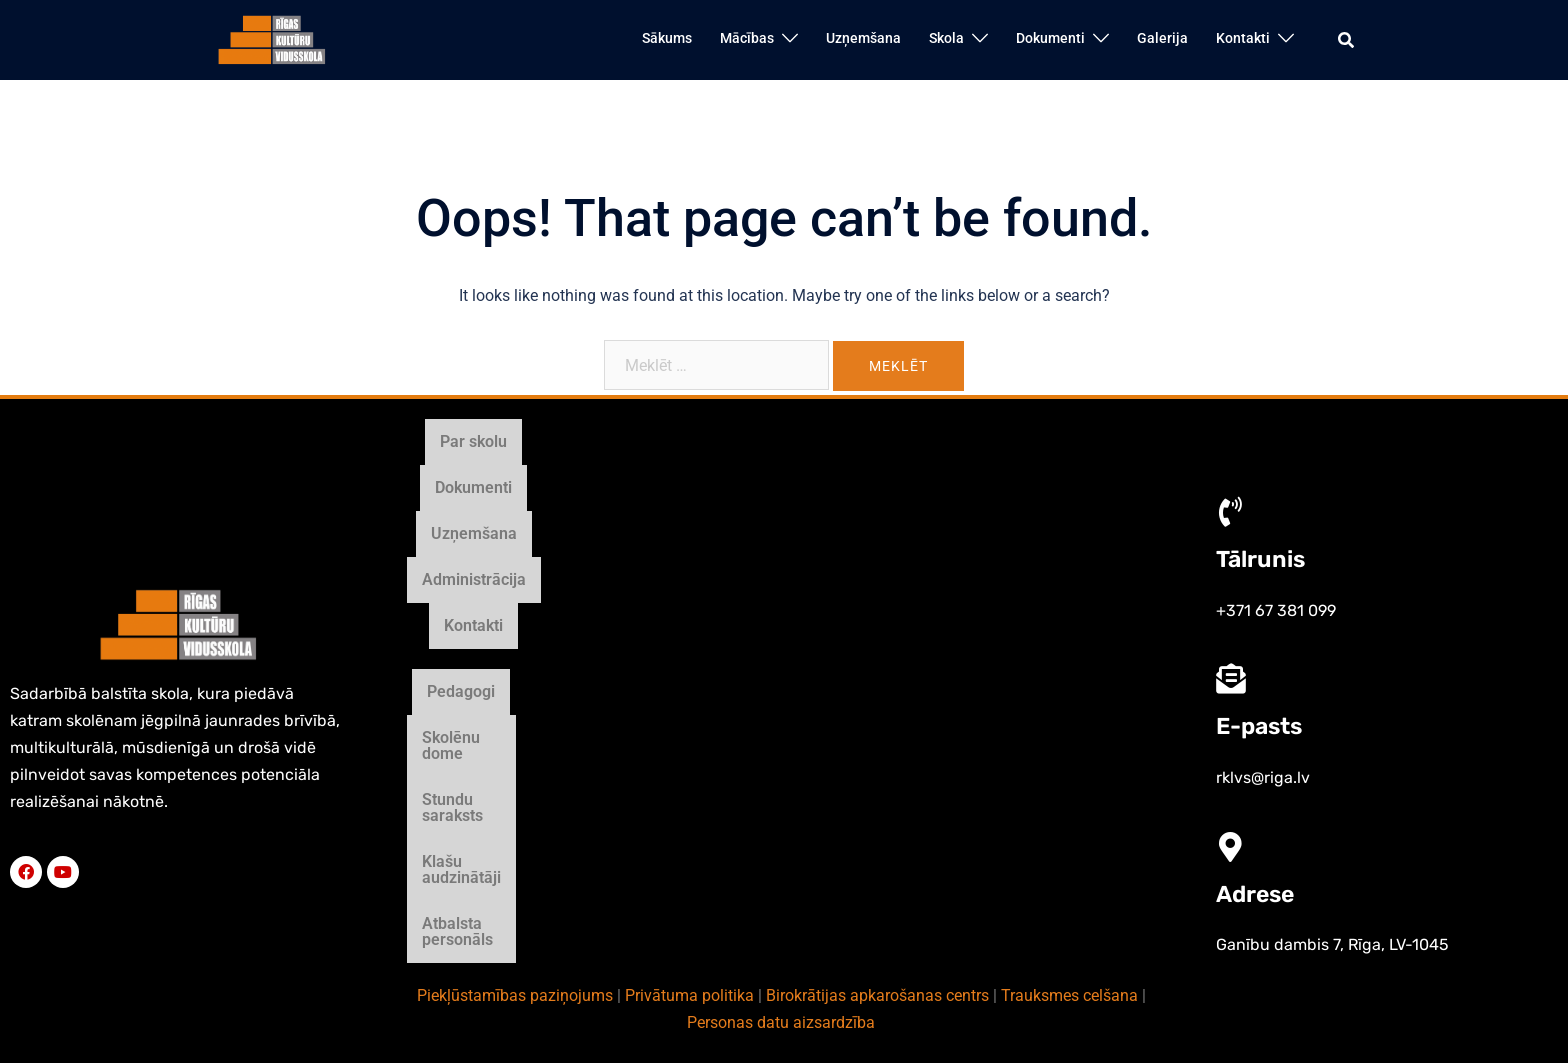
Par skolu (558, 569)
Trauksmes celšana (1069, 691)
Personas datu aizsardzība (781, 718)
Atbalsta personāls (1046, 635)
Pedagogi (483, 635)
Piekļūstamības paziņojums (515, 691)
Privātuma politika (689, 691)
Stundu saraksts (738, 635)
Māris (958, 933)
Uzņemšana (863, 38)
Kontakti (1243, 38)
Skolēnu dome (598, 635)
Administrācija (897, 569)
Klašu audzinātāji (887, 635)
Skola (946, 38)
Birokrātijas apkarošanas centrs (877, 691)
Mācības (747, 38)
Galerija (1162, 38)
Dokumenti (1050, 38)
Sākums (667, 38)
